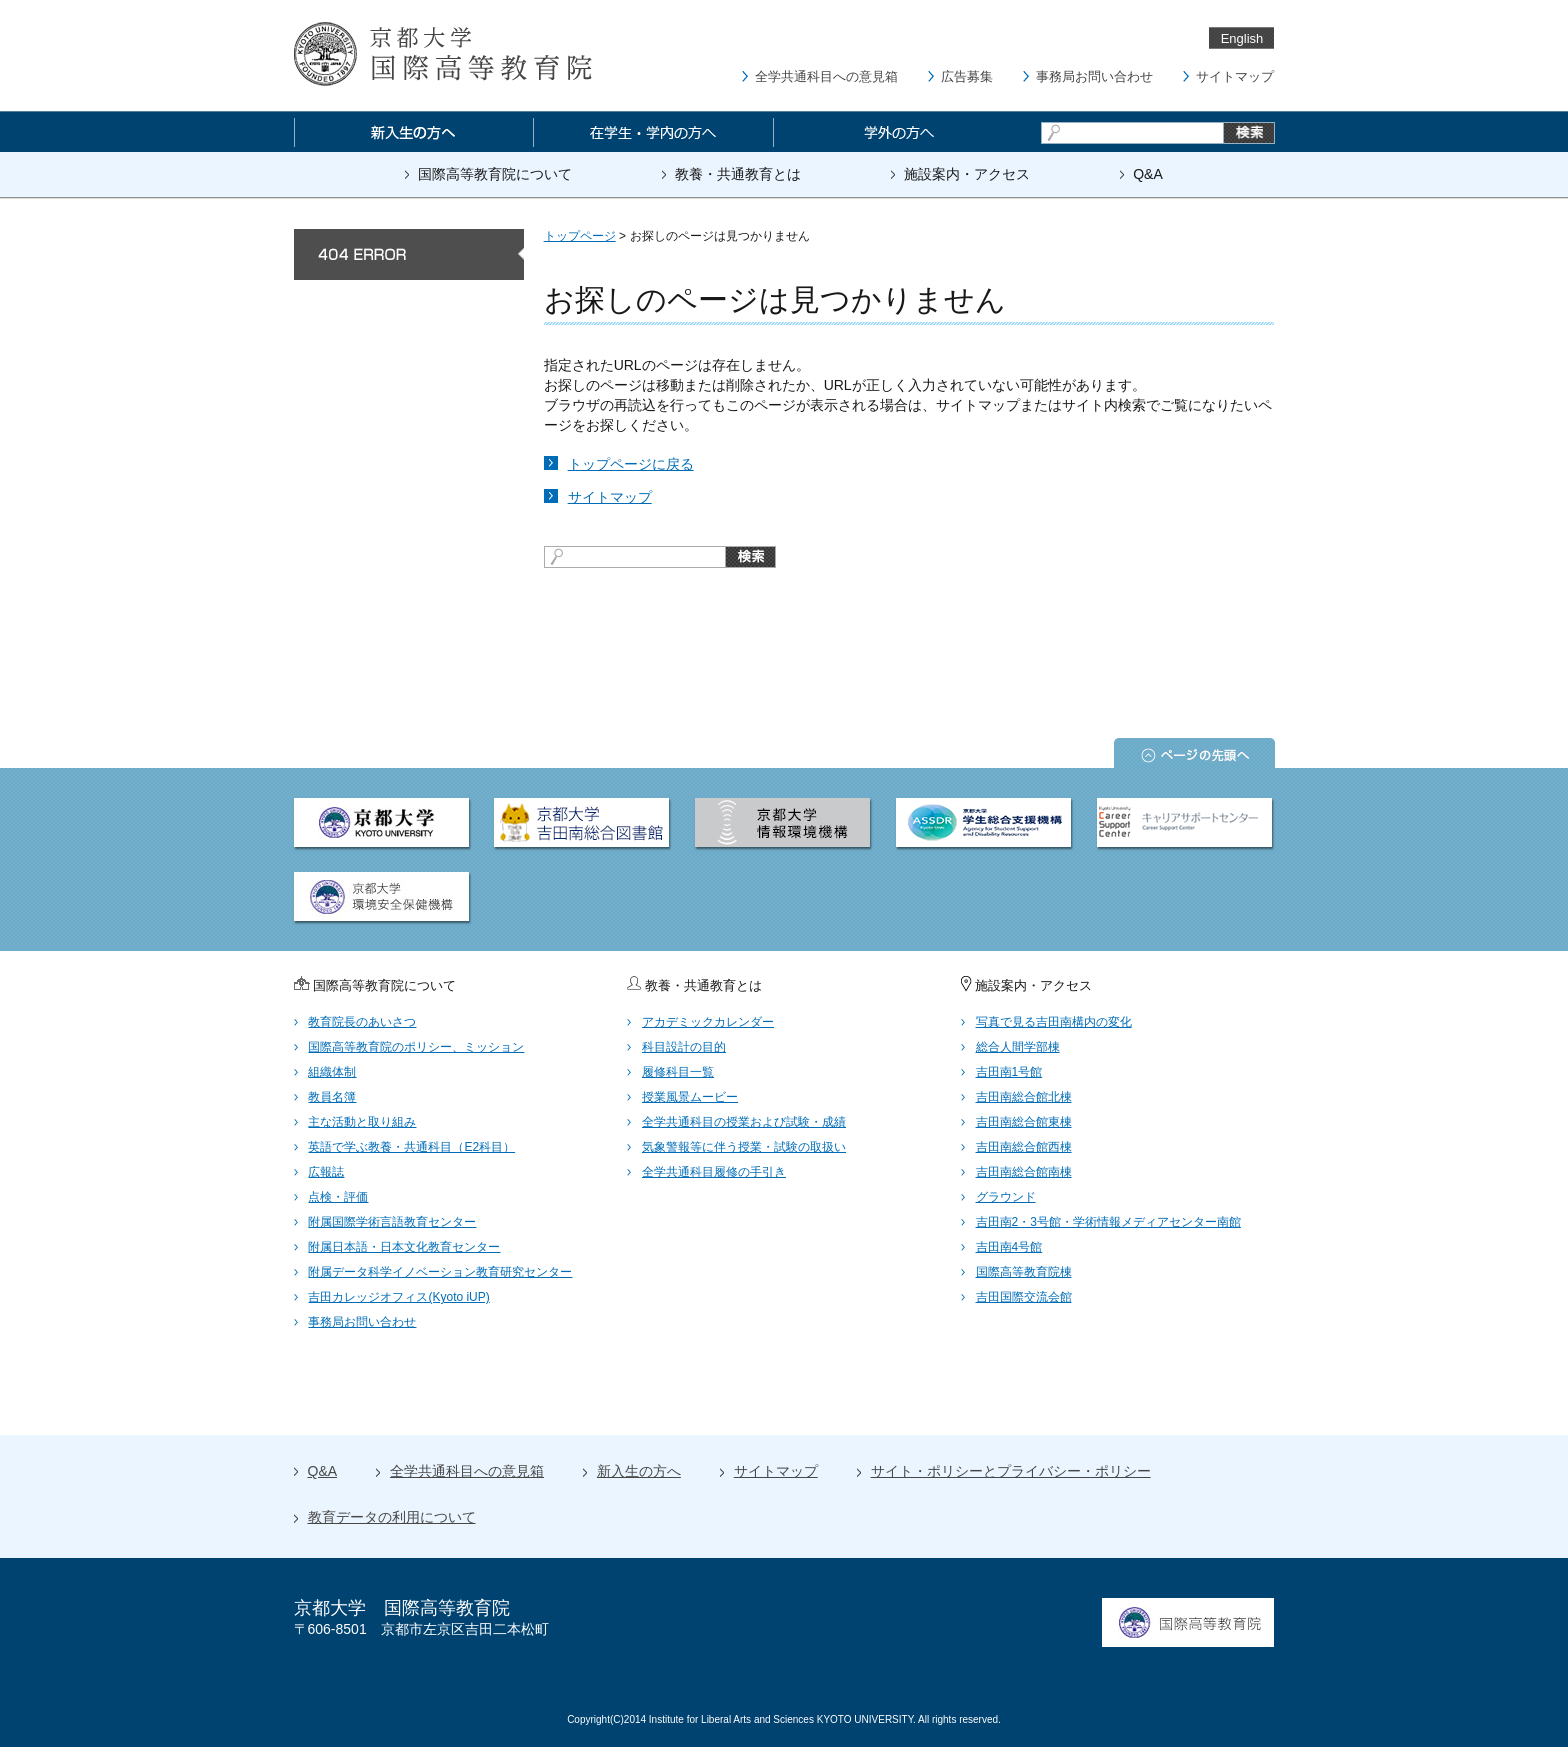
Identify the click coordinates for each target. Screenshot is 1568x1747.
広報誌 (326, 1172)
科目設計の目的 (684, 1047)
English (1242, 38)
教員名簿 (332, 1097)
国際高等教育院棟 (1024, 1272)
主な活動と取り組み (362, 1122)
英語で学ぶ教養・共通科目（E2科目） (411, 1147)
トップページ (580, 236)
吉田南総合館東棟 (1024, 1122)
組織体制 (332, 1072)
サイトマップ (1235, 76)
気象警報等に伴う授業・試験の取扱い (744, 1147)
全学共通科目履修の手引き (714, 1172)
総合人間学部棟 (1018, 1047)
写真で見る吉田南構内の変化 (1054, 1022)
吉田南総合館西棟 (1024, 1147)
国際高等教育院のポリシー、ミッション (416, 1047)
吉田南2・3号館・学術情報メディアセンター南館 (1108, 1222)
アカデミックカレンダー (708, 1022)
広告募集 (967, 76)
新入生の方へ (639, 1471)
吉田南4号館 (1009, 1247)
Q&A (1148, 174)
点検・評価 (338, 1197)
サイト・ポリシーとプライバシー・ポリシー (1011, 1471)
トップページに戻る (631, 464)
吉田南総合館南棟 (1024, 1172)
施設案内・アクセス (967, 174)
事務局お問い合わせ (1094, 76)
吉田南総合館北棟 (1024, 1097)
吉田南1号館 (1009, 1072)
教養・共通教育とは (738, 174)
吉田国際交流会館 (1024, 1297)
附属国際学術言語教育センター (392, 1222)
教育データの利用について (392, 1517)
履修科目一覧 (678, 1072)
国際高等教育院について (495, 174)
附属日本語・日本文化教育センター (404, 1247)
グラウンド (1006, 1197)
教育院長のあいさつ (362, 1022)
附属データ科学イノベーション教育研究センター (440, 1272)
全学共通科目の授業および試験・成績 (744, 1122)
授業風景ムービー (690, 1097)
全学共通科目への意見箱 (826, 76)
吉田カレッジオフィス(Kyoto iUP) (398, 1297)
